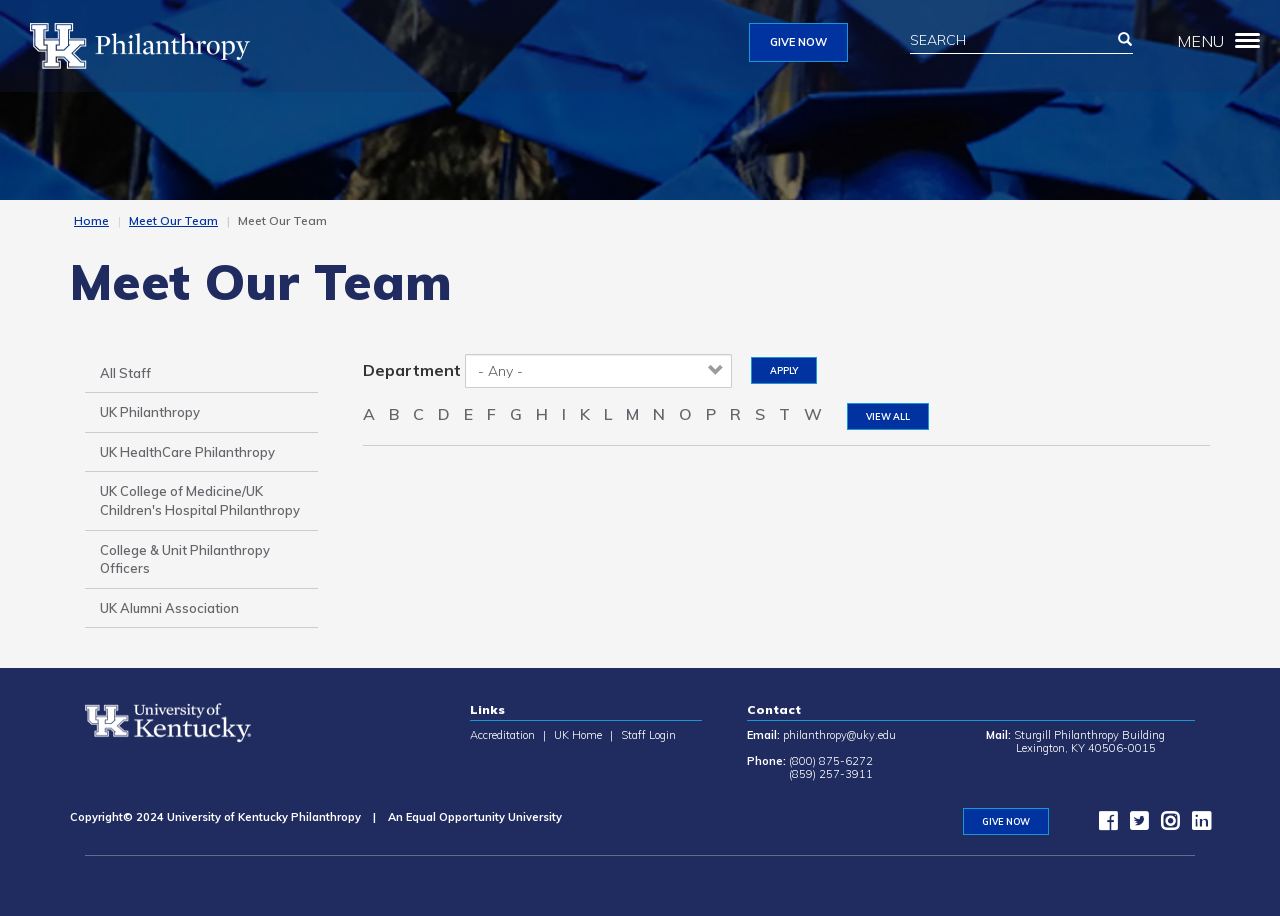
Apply (784, 370)
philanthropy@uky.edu (839, 735)
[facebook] (1103, 825)
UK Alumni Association (169, 608)
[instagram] (1165, 825)
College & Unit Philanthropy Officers (185, 559)
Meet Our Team (173, 220)
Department (412, 370)
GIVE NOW (798, 42)
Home (91, 220)
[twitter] (1134, 825)
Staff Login (648, 735)
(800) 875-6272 (831, 761)
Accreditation (502, 735)
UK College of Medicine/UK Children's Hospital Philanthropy (200, 500)
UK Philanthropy (150, 412)
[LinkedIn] (1196, 825)
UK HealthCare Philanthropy (187, 452)
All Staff (125, 373)
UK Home (578, 735)
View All (888, 416)
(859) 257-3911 (831, 774)
